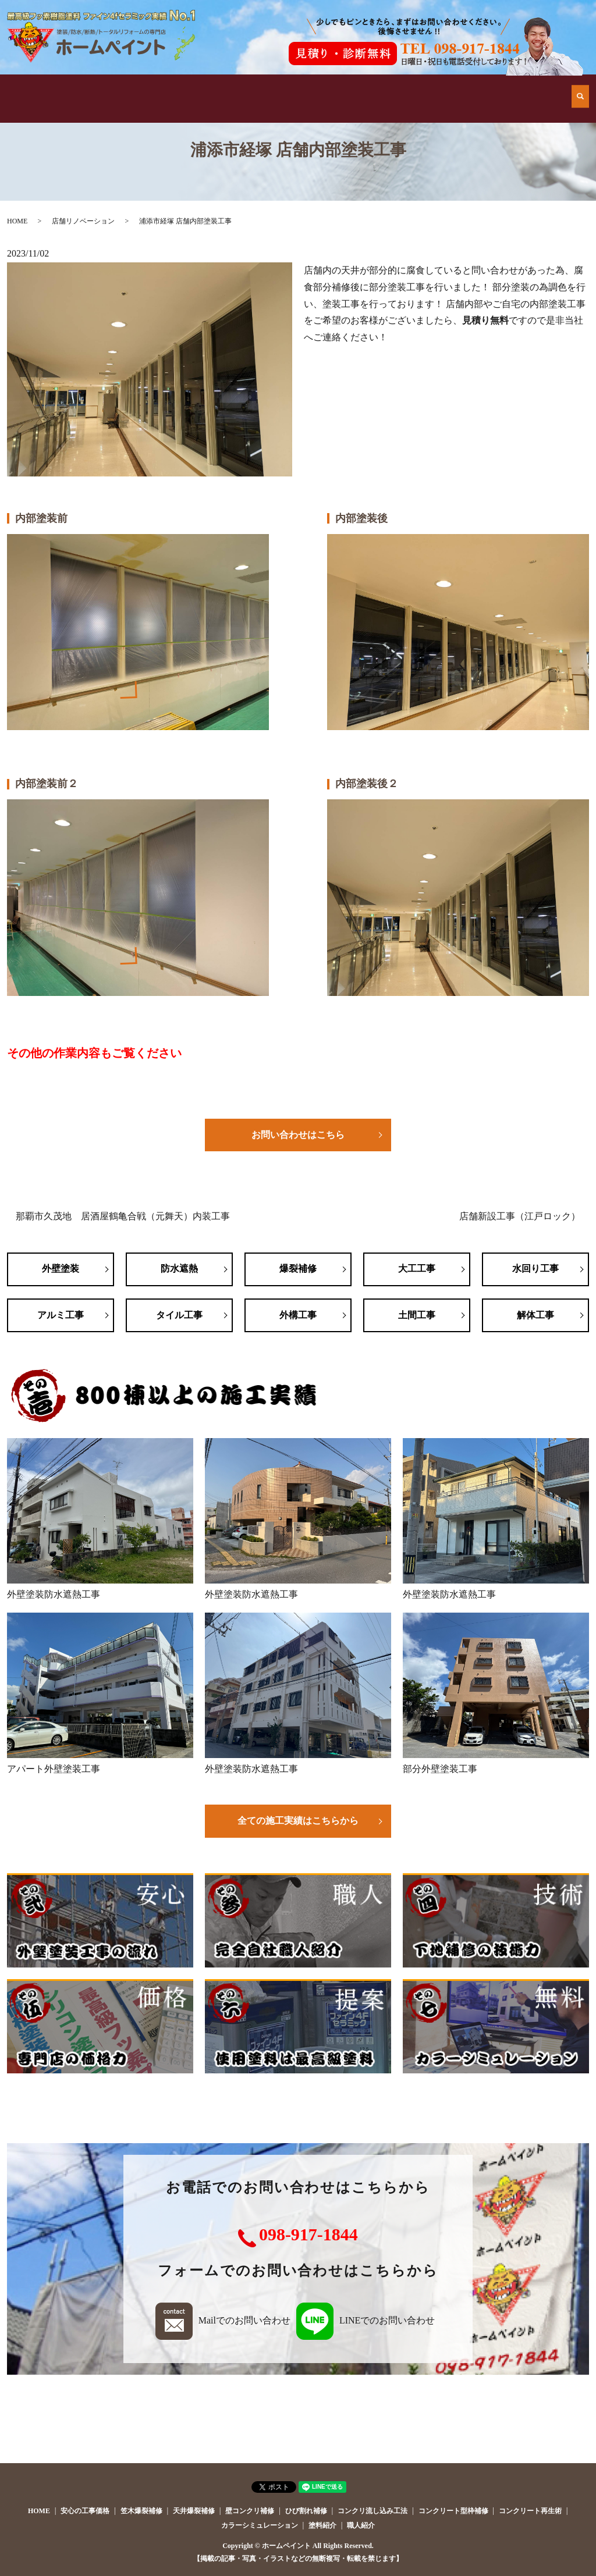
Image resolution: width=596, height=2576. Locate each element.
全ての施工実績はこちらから (298, 1821)
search (580, 86)
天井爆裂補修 (194, 2511)
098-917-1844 (308, 2234)
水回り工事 (535, 1268)
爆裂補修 (298, 1268)
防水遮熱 (179, 1268)
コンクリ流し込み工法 (372, 2511)
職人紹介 (361, 2525)
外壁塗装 (60, 1268)
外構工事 (298, 1315)
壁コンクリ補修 (249, 2511)
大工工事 (416, 1268)
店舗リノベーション (83, 221)
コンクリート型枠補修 (453, 2511)
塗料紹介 (322, 2525)
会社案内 (430, 87)
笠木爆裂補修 (141, 2511)
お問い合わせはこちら (298, 1135)
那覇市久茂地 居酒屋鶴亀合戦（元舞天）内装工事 (123, 1216)
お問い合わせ (524, 87)
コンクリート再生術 (530, 2511)
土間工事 (416, 1315)
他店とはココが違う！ (147, 87)
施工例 (242, 87)
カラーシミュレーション (259, 2525)
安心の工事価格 (335, 87)
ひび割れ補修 (306, 2511)
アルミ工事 (60, 1315)
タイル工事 (179, 1315)
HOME (54, 87)
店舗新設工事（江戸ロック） (519, 1216)
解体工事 (535, 1315)
